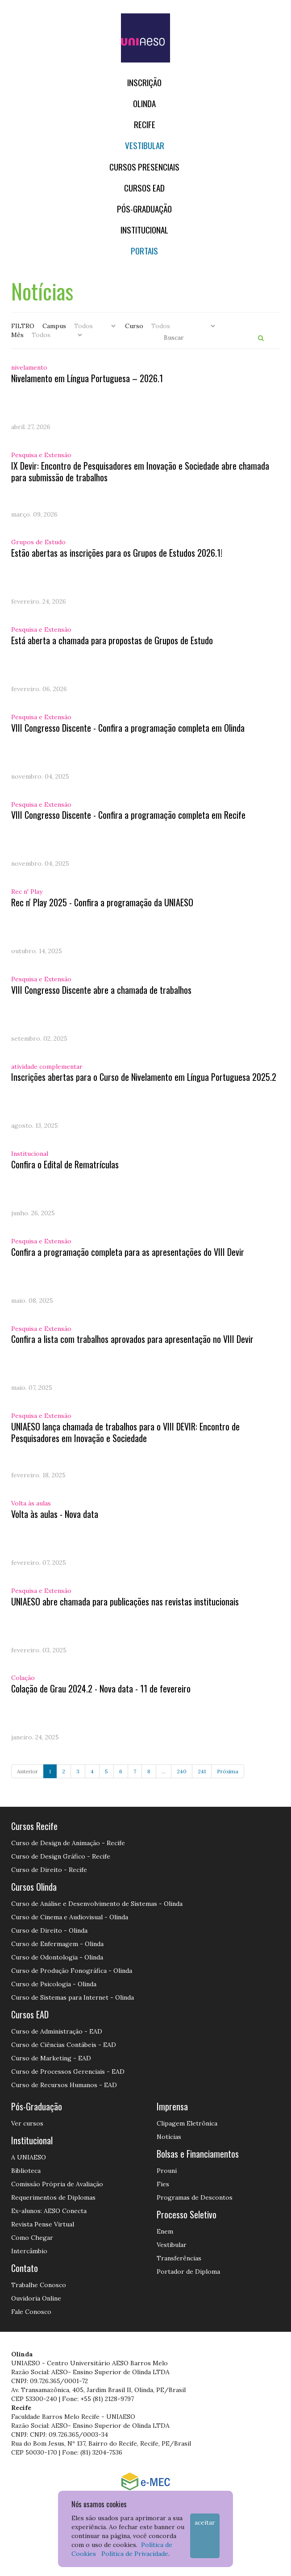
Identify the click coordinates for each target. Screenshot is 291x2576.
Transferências (179, 2258)
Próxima (227, 1771)
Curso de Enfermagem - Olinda (57, 1944)
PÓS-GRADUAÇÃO (144, 209)
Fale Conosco (31, 2312)
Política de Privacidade (134, 2554)
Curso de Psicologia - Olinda (53, 1984)
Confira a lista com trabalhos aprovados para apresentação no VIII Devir (132, 1339)
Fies (163, 2184)
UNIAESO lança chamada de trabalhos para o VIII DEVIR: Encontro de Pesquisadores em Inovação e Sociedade (125, 1432)
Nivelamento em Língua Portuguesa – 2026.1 (87, 378)
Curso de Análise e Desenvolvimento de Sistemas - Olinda (97, 1904)
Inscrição (144, 82)
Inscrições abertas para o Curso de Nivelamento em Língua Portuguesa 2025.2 (143, 1077)
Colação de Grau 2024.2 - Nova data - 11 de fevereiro (101, 1688)
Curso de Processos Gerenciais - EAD (68, 2071)
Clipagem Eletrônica (187, 2123)
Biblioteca (26, 2171)
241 (202, 1771)
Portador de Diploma (188, 2272)
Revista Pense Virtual (42, 2224)
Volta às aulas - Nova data (54, 1514)
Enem (165, 2231)
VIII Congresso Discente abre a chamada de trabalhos (101, 989)
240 (182, 1771)
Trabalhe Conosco (38, 2285)
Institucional (144, 230)
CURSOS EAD (144, 188)
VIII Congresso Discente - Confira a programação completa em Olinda (128, 727)
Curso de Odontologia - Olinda (57, 1957)
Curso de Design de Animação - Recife (68, 1843)
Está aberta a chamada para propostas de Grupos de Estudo (112, 640)
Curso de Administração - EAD (56, 2031)
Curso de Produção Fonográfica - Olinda (71, 1971)
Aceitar (205, 2522)
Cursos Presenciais (144, 167)
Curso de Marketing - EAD (51, 2058)
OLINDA (144, 103)
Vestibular (144, 145)
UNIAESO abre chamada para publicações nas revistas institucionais (125, 1601)
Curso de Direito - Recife (49, 1870)
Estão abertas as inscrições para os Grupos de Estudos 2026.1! (116, 552)
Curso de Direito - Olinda (49, 1930)
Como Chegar (32, 2238)
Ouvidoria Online (36, 2298)
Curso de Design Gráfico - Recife (60, 1856)
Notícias (169, 2137)
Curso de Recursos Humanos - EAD (64, 2085)
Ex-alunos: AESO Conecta (49, 2211)
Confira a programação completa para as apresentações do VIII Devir (127, 1252)
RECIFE (144, 124)
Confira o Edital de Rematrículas (65, 1164)
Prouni (167, 2171)
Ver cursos (27, 2123)
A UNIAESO (28, 2157)
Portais (144, 251)
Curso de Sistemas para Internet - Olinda (72, 1997)
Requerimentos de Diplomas (53, 2197)
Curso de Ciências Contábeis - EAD (63, 2045)
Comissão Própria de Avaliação (57, 2184)
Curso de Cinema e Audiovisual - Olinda (69, 1917)
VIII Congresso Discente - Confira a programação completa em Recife (128, 814)
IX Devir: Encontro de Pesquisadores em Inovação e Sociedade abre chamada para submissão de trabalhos (140, 471)
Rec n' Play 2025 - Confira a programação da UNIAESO (102, 902)
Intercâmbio (29, 2251)
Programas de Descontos (195, 2197)
